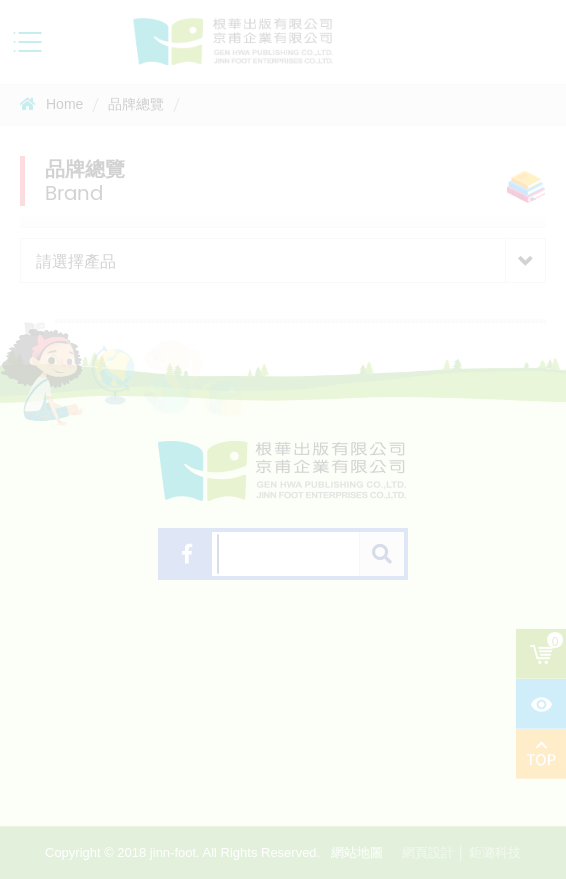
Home (51, 104)
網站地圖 (357, 852)
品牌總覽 (136, 104)
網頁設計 (428, 852)
